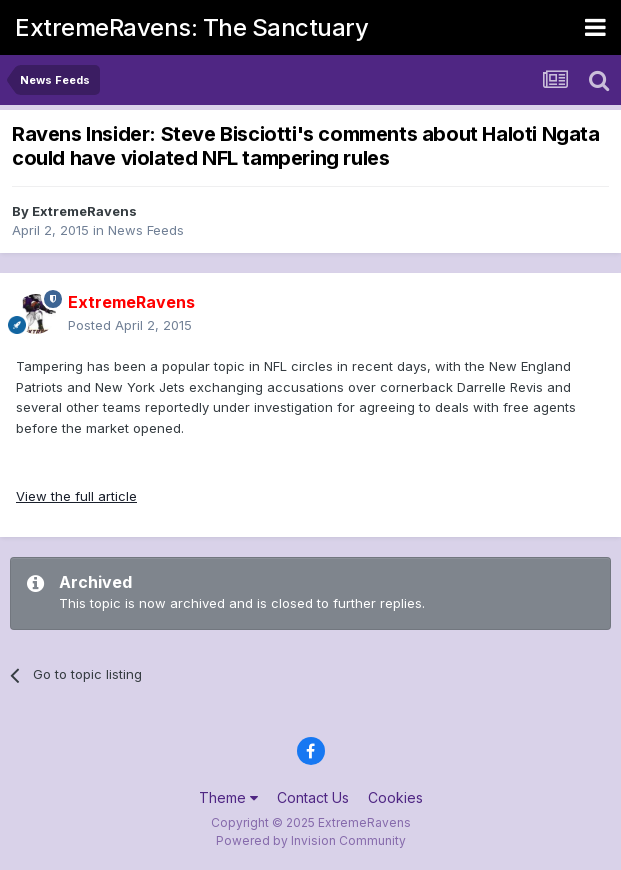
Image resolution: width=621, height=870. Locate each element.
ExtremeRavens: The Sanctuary (191, 27)
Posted (130, 325)
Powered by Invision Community (311, 840)
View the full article (76, 496)
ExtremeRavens (84, 211)
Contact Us (313, 797)
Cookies (395, 797)
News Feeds (146, 230)
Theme (228, 797)
